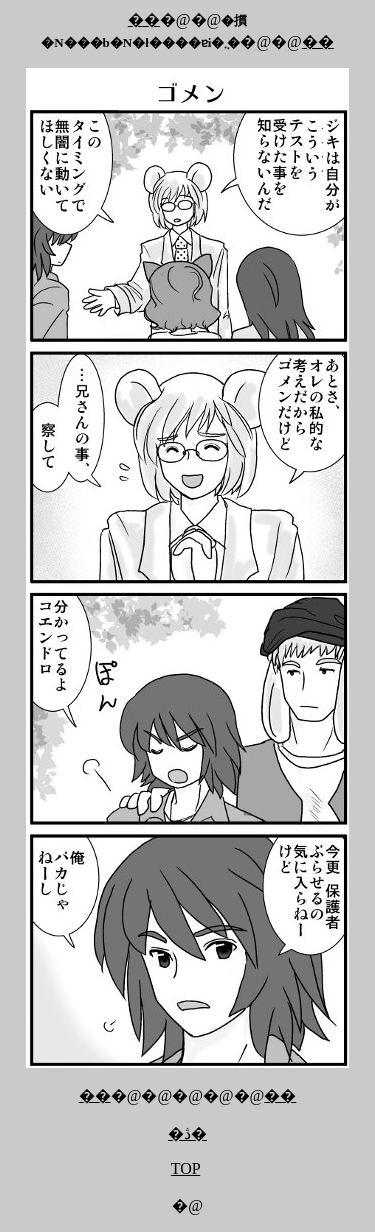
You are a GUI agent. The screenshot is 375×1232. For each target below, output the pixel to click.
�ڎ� (187, 1133)
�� (144, 19)
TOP (185, 1168)
